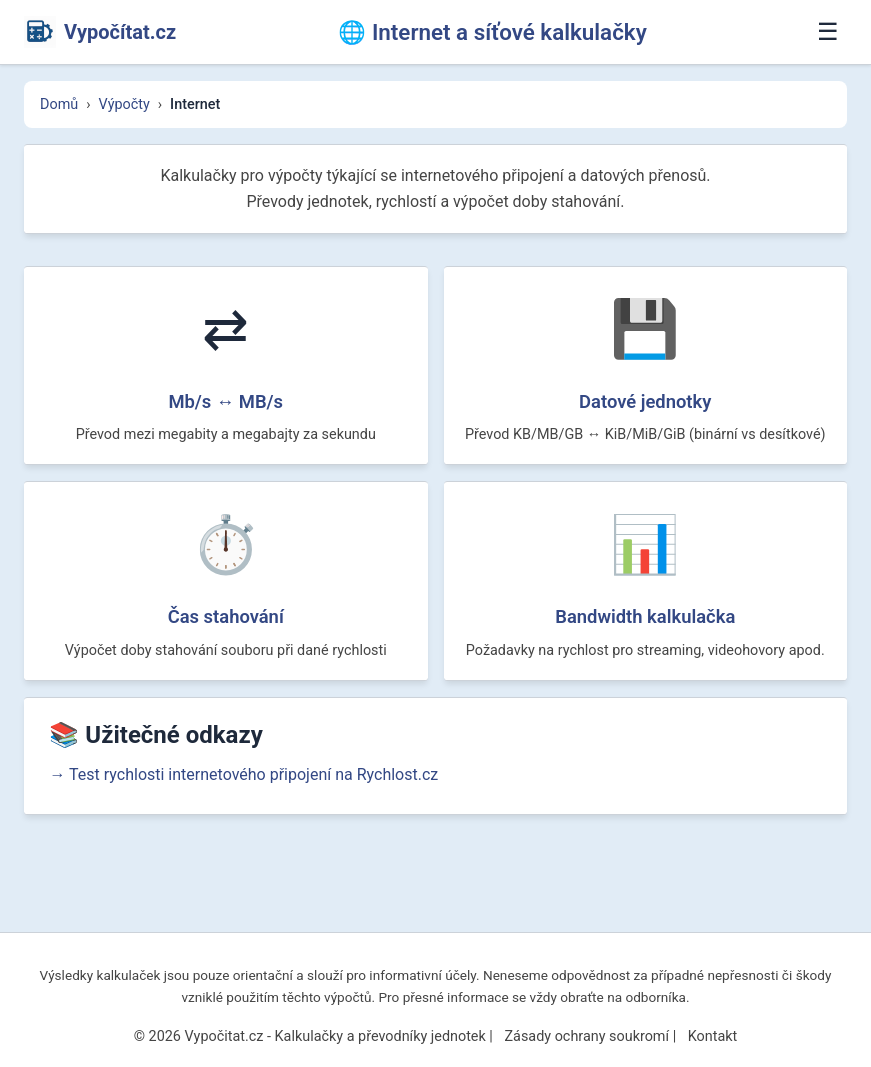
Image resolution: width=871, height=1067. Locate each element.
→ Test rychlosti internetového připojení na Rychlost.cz (257, 857)
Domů (59, 104)
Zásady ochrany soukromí (586, 1036)
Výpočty (124, 104)
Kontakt (713, 1036)
